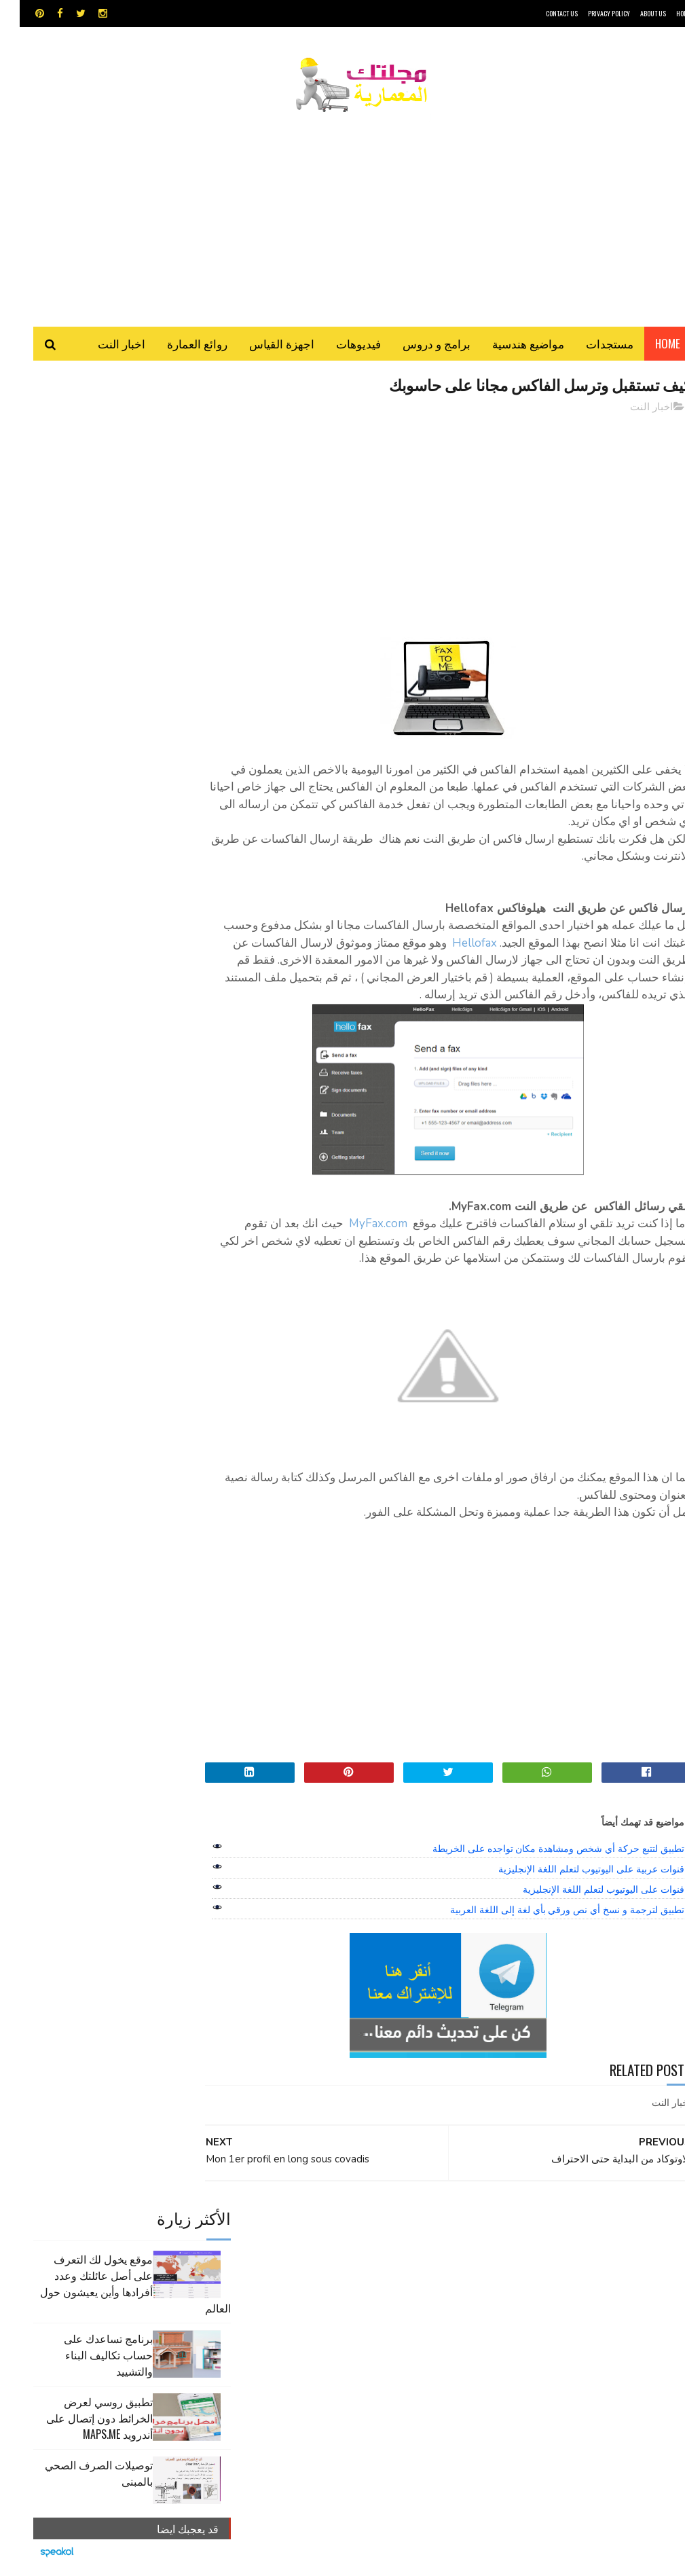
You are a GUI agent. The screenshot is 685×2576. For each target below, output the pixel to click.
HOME (663, 13)
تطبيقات (274, 2271)
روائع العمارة (177, 346)
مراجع (272, 2294)
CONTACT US (542, 13)
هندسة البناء (297, 2318)
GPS (433, 2247)
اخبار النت (102, 346)
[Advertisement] (343, 214)
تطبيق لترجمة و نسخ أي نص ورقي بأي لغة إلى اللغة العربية (547, 1930)
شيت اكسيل (318, 2294)
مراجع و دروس (418, 2318)
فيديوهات (338, 346)
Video (357, 2247)
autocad (308, 2247)
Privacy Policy (589, 13)
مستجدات (590, 346)
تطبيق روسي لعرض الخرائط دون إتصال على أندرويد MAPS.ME (79, 599)
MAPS (397, 2247)
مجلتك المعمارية (594, 2559)
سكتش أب (370, 2294)
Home (648, 346)
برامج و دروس (417, 346)
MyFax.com (359, 1244)
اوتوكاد (373, 2271)
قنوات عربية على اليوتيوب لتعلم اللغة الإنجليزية (571, 1890)
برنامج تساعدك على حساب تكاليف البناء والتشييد (88, 536)
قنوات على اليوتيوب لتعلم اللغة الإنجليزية (583, 1910)
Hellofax (415, 946)
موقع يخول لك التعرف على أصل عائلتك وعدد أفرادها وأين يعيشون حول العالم (115, 465)
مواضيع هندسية (508, 346)
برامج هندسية (325, 2271)
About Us (633, 13)
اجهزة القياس (262, 346)
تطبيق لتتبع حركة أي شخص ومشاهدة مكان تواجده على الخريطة (539, 1869)
